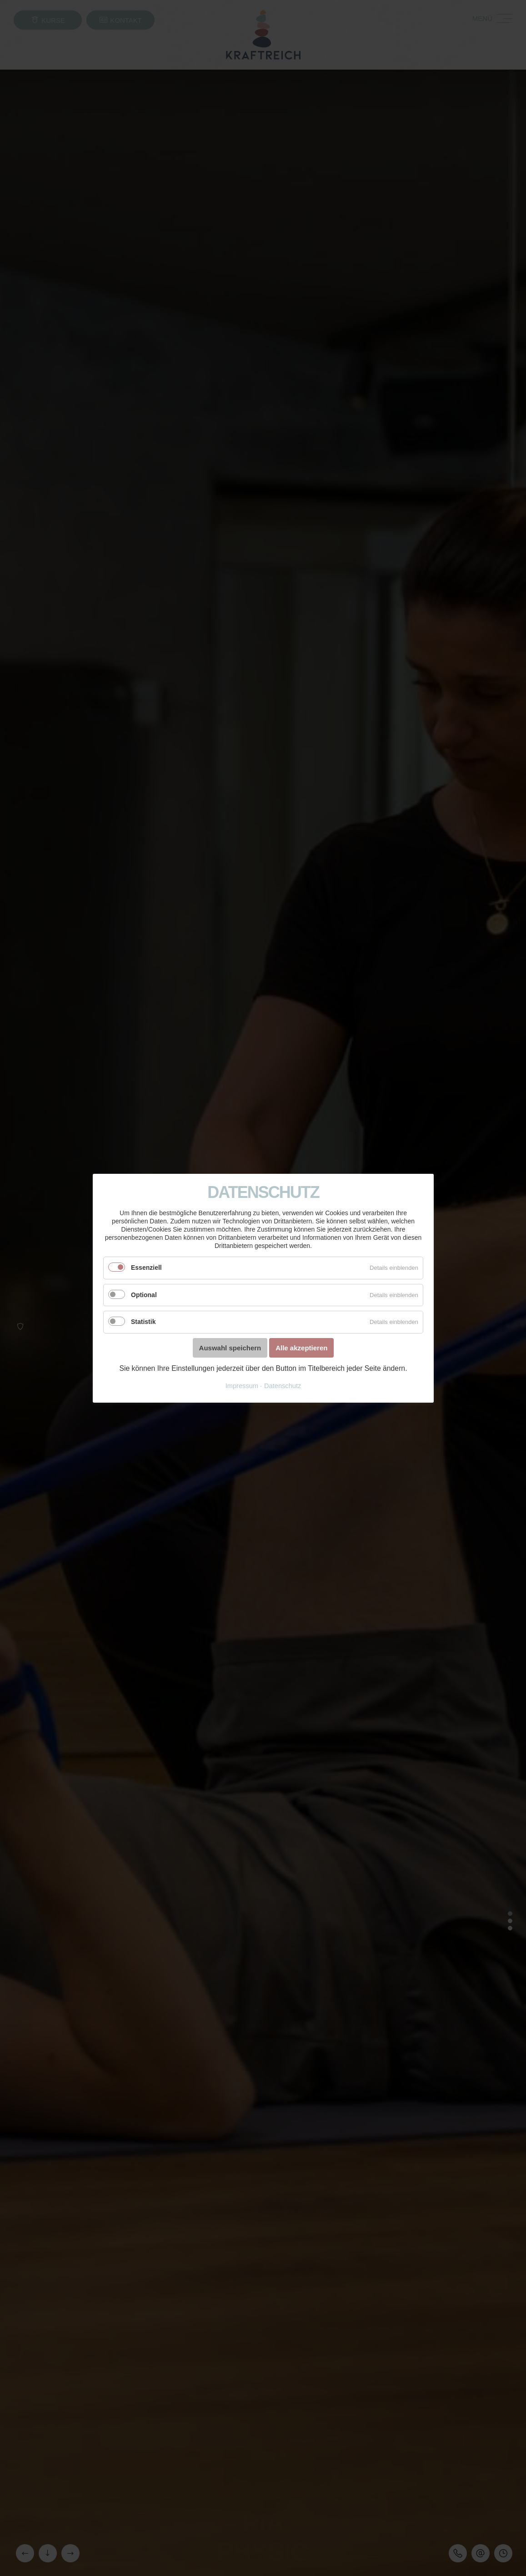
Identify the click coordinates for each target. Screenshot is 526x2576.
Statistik (143, 1321)
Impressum (241, 1385)
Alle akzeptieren (301, 1347)
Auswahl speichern (230, 1347)
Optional (144, 1294)
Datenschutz (282, 1385)
